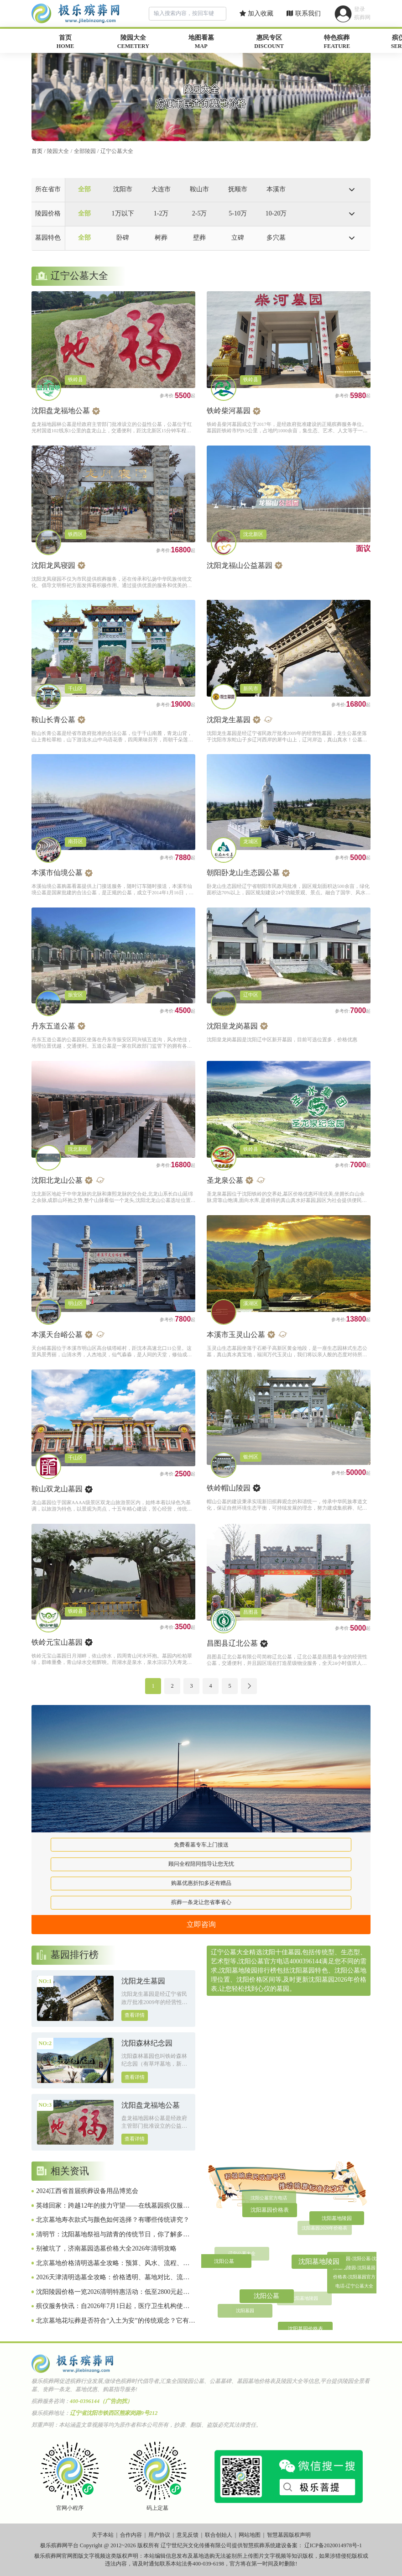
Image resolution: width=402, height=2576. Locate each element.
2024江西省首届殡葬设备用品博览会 (87, 2191)
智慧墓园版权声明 (289, 2535)
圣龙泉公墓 (225, 1180)
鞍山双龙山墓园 (57, 1489)
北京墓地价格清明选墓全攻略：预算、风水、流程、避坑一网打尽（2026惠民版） (112, 2264)
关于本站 (103, 2535)
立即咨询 (201, 1924)
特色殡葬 (337, 42)
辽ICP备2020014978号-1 (333, 2545)
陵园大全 (133, 42)
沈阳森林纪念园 (146, 2043)
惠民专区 (269, 42)
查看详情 (135, 2015)
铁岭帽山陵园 (229, 1488)
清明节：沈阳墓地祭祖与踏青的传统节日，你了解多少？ (109, 2235)
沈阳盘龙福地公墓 (60, 410)
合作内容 (131, 2535)
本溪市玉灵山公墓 (236, 1334)
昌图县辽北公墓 (232, 1643)
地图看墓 (201, 42)
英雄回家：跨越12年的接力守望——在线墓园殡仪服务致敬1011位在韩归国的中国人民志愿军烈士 (112, 2206)
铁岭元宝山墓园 (57, 1642)
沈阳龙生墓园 (229, 720)
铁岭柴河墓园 (229, 410)
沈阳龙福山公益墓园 (239, 565)
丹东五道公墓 (53, 1026)
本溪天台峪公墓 (57, 1334)
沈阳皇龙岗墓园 (232, 1026)
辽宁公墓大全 (116, 151)
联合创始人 (218, 2535)
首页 (65, 42)
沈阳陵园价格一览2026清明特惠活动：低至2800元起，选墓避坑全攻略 (112, 2292)
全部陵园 (85, 151)
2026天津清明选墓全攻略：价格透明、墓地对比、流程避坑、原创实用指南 (112, 2278)
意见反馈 (187, 2535)
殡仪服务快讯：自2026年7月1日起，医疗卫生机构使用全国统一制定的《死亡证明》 (112, 2307)
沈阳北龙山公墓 (57, 1180)
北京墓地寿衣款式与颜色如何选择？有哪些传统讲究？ (112, 2219)
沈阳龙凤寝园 (53, 565)
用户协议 (159, 2535)
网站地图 (250, 2535)
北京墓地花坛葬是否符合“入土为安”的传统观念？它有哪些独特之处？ (115, 2321)
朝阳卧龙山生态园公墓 (243, 872)
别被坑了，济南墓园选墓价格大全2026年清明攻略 (106, 2248)
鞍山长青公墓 (53, 720)
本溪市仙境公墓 (57, 872)
